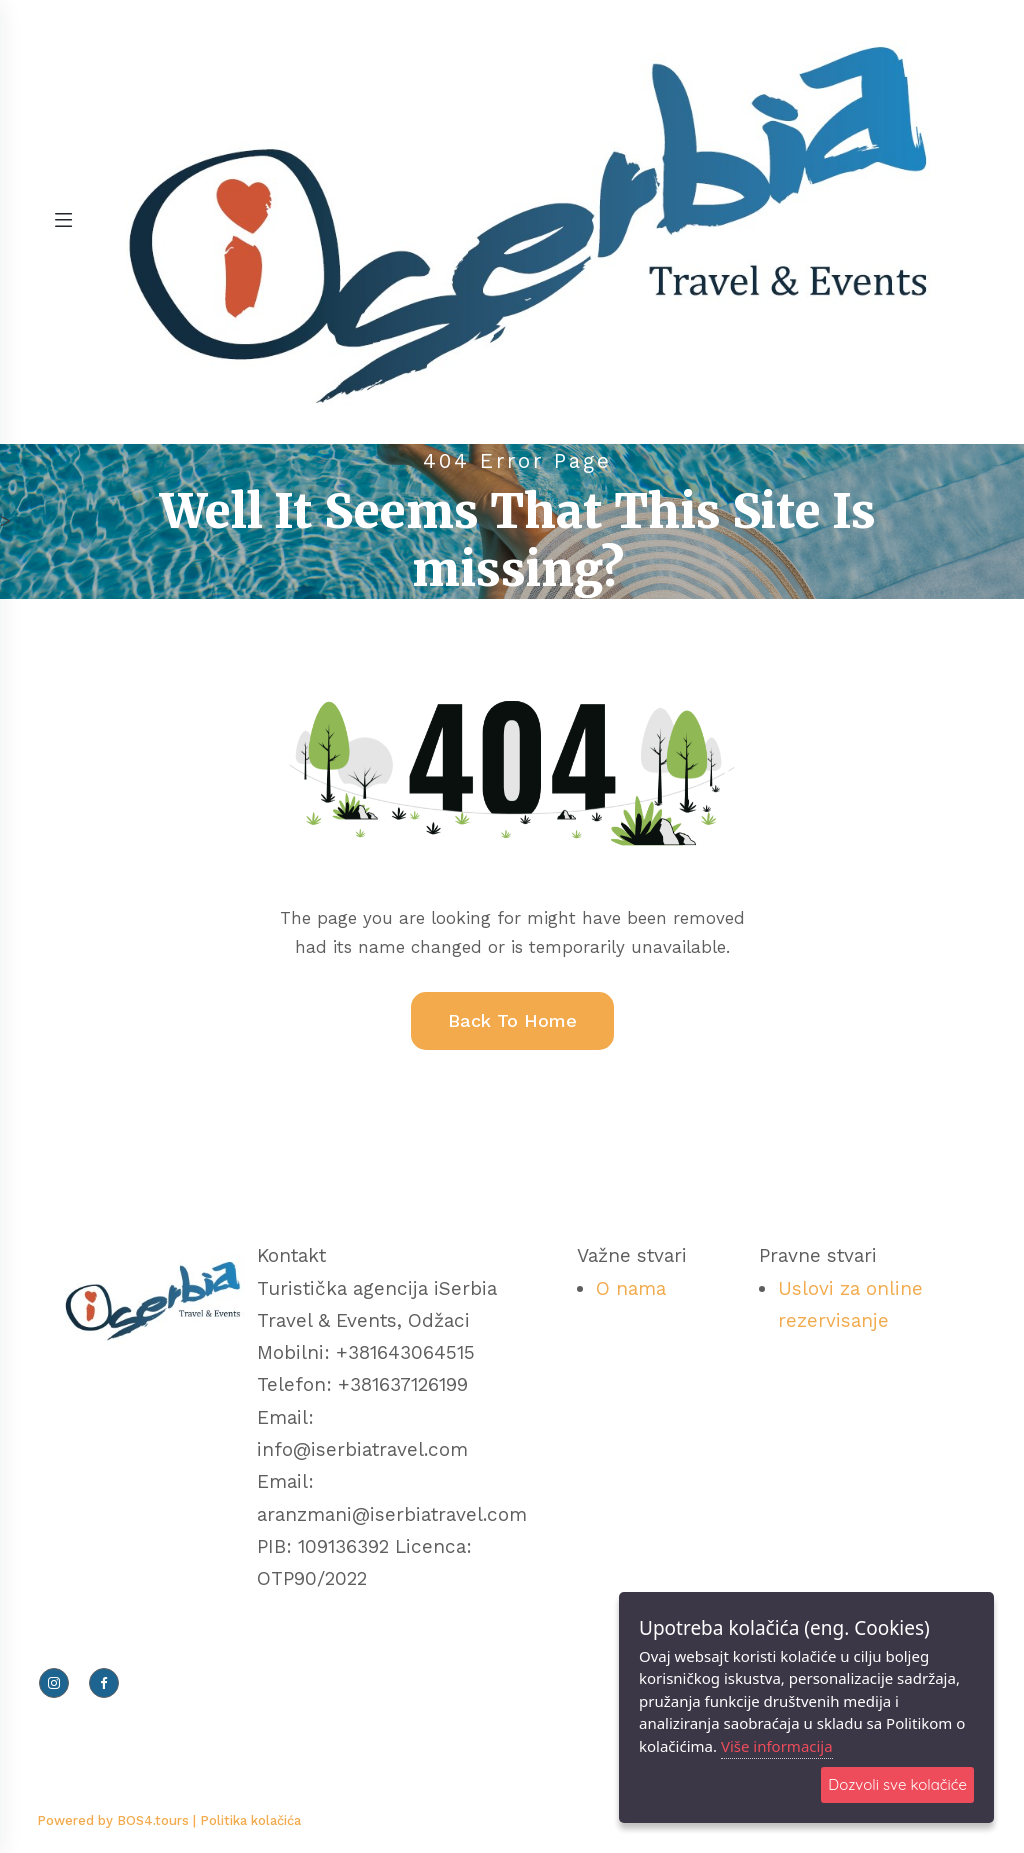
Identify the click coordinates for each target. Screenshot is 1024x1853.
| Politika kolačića (247, 1820)
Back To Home (512, 1020)
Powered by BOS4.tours (115, 1820)
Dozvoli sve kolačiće (897, 1784)
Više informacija (777, 1746)
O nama (631, 1288)
